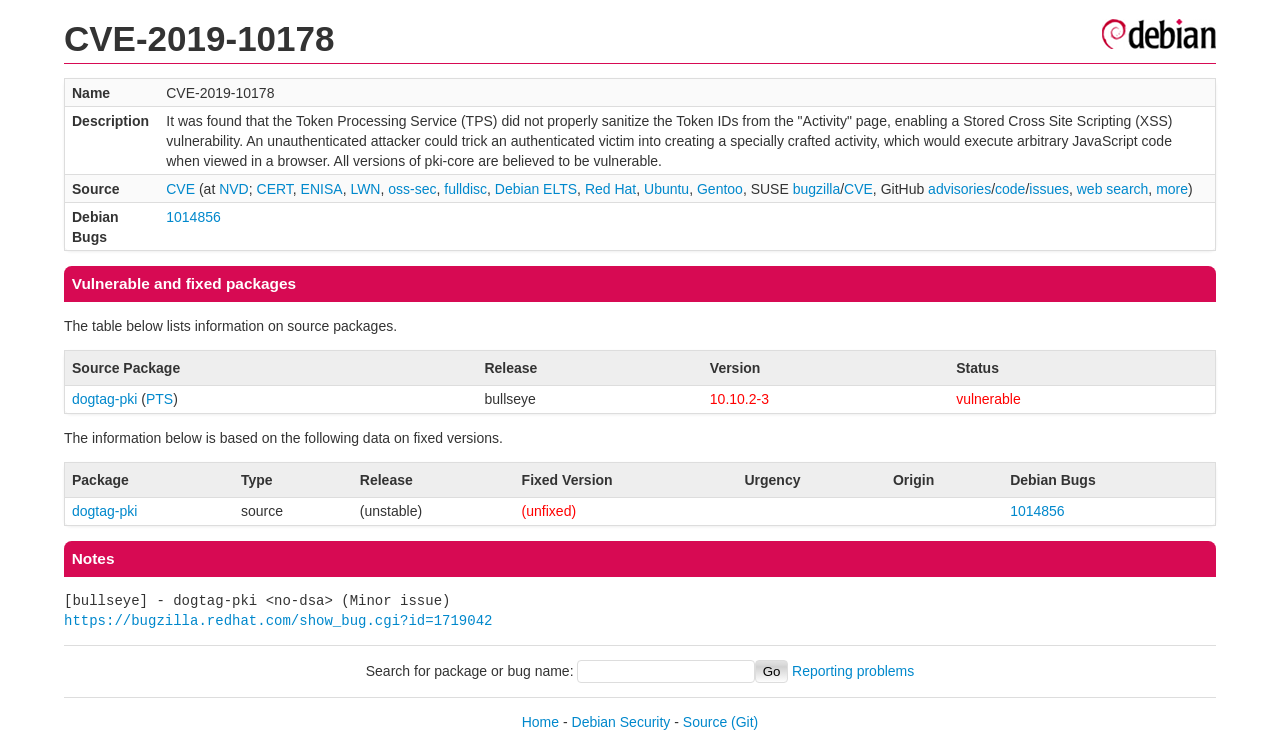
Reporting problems (853, 671)
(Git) (744, 722)
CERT (275, 189)
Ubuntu (666, 189)
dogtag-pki (104, 399)
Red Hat (610, 189)
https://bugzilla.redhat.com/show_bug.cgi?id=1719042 (278, 620)
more (1172, 189)
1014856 (193, 217)
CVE (180, 189)
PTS (159, 399)
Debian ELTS (536, 189)
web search (1113, 189)
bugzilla (816, 189)
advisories (959, 189)
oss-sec (412, 189)
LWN (365, 189)
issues (1049, 189)
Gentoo (720, 189)
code (1010, 189)
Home (540, 722)
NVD (234, 189)
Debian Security (621, 722)
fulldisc (465, 189)
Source (705, 722)
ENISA (322, 189)
